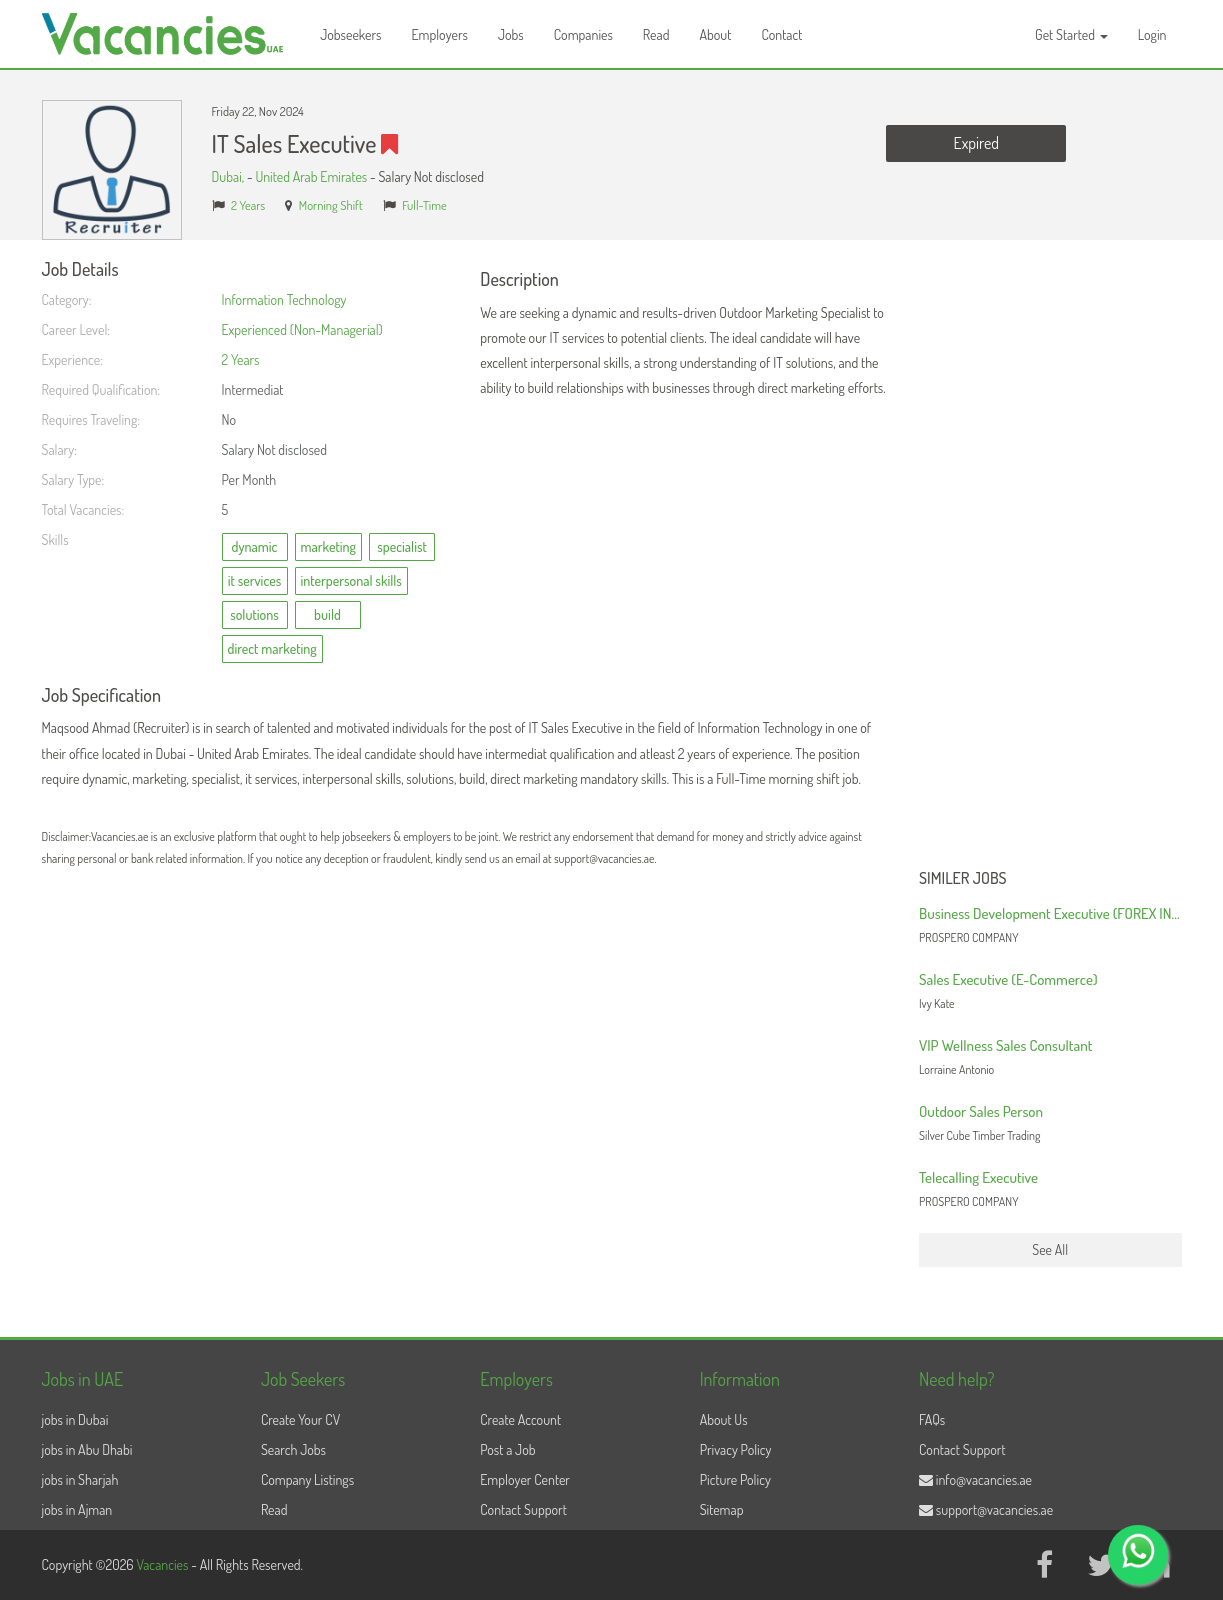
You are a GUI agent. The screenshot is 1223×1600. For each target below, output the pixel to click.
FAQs (932, 1419)
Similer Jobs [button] (963, 879)
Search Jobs (293, 1449)
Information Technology (284, 299)
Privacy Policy (736, 1449)
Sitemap (722, 1509)
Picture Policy (735, 1479)
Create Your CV (300, 1419)
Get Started (1071, 34)
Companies (583, 34)
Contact (781, 34)
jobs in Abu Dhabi (87, 1449)
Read (656, 34)
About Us (724, 1419)
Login (1152, 34)
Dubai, (229, 176)
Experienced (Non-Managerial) (302, 329)
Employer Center (525, 1479)
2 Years (248, 205)
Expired (976, 143)
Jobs (511, 34)
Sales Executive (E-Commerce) (1008, 979)
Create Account (520, 1419)
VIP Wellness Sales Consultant (1005, 1045)
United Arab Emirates (311, 176)
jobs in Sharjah (80, 1479)
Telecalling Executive (978, 1177)
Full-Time (424, 205)
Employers (439, 34)
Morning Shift (331, 205)
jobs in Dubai (75, 1419)
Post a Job (507, 1449)
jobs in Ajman (77, 1509)
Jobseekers (350, 34)
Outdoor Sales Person (981, 1111)
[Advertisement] (1050, 560)
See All (1050, 1249)
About (715, 34)
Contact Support (523, 1509)
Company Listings (307, 1479)
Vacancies (163, 1564)
